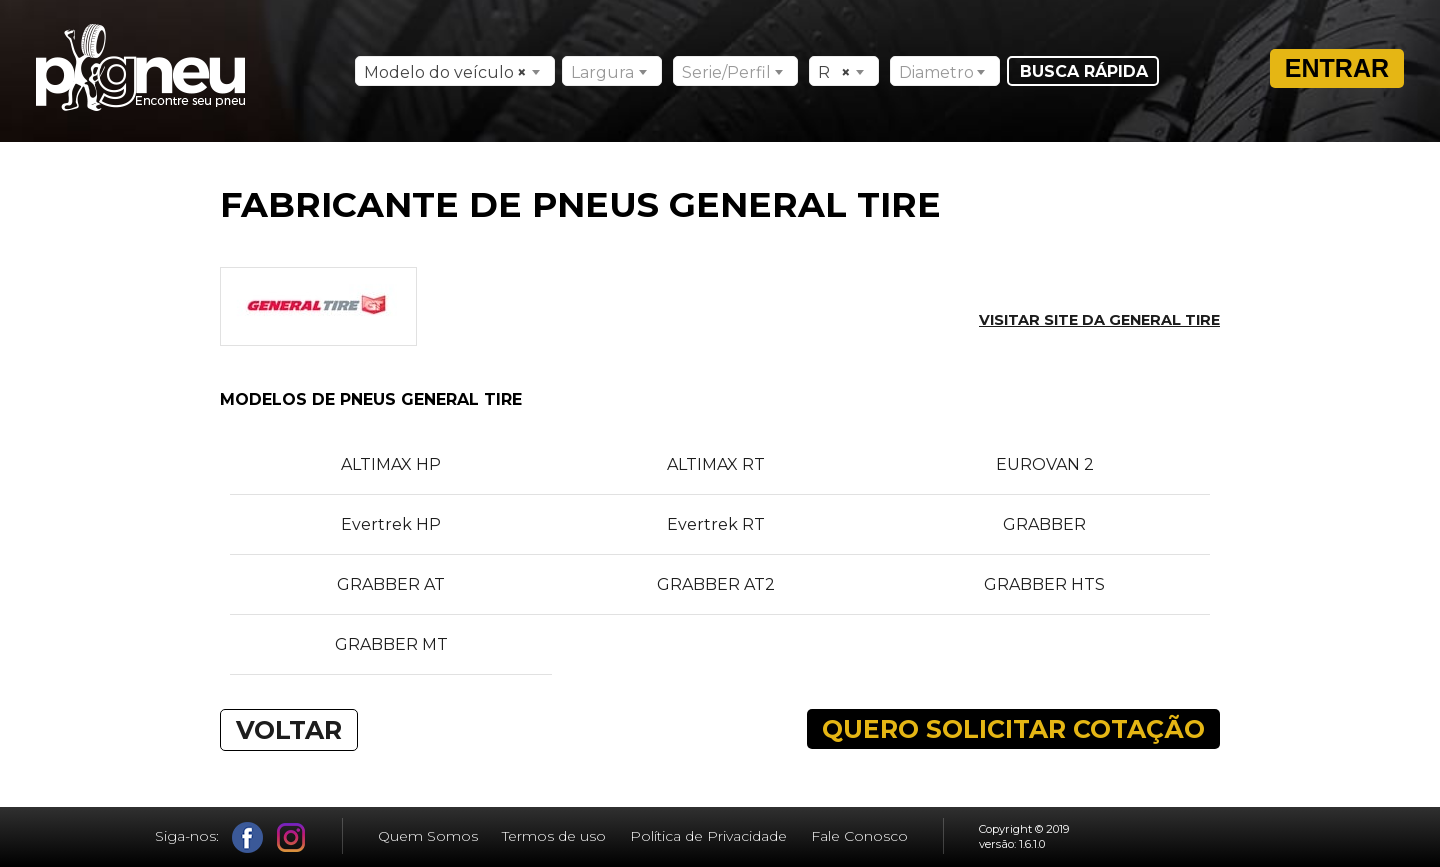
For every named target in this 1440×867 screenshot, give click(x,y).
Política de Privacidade (708, 836)
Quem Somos (428, 836)
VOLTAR (289, 730)
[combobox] (455, 71)
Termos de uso (554, 836)
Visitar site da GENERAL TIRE (1099, 320)
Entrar (1337, 68)
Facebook (247, 837)
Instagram (291, 837)
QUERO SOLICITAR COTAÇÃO (1013, 729)
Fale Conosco (859, 836)
